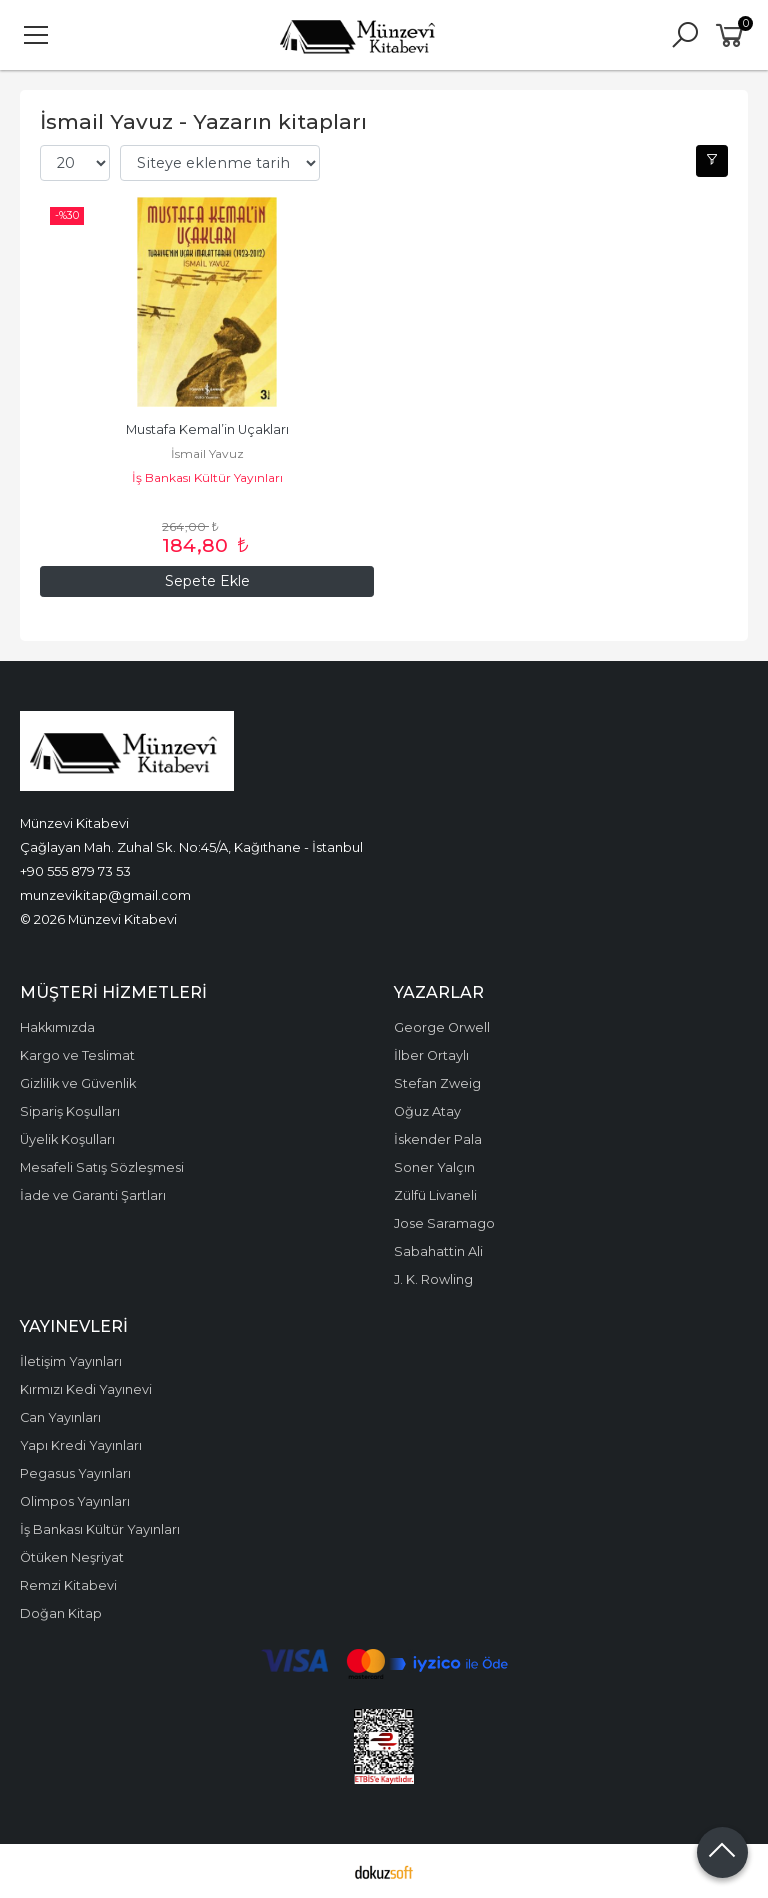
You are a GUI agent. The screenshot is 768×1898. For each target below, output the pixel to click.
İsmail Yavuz (207, 453)
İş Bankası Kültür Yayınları (207, 477)
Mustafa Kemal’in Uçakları (207, 429)
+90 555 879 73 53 (75, 871)
